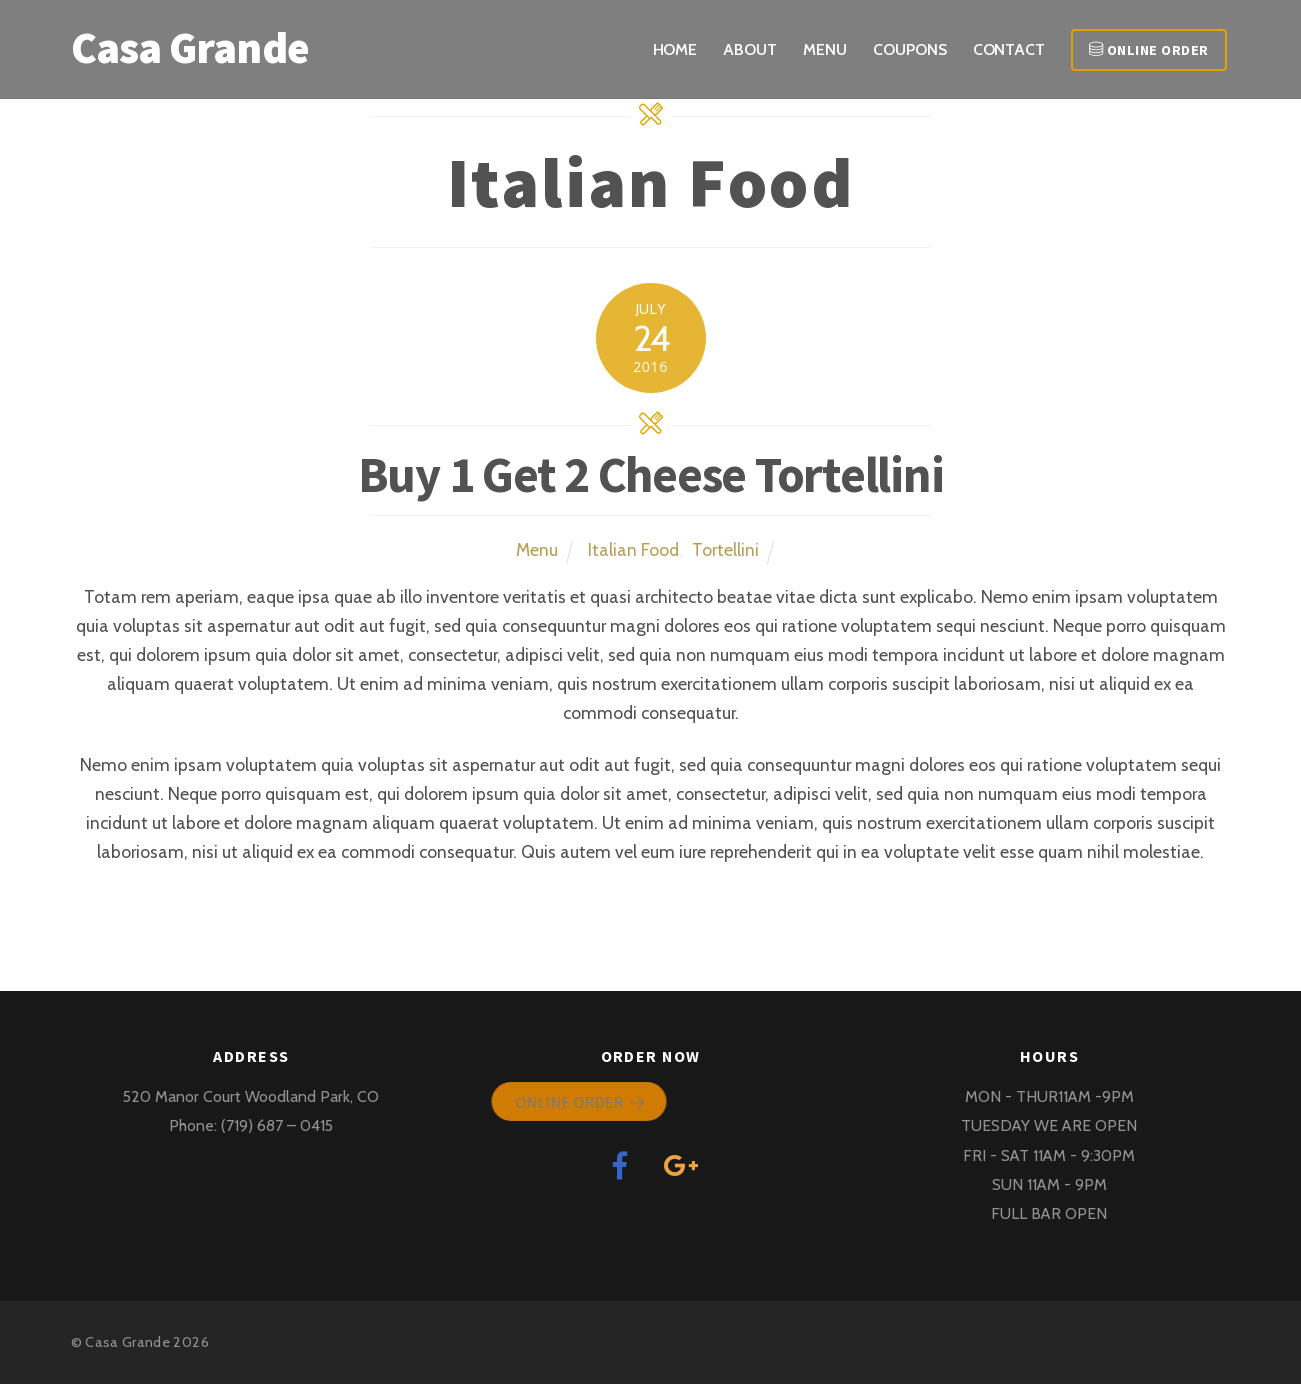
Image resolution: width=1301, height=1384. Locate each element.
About (750, 49)
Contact (1009, 49)
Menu (825, 49)
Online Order (1149, 50)
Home (675, 49)
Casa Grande (127, 1342)
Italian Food (633, 549)
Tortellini (725, 549)
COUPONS (909, 49)
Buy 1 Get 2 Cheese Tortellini (651, 474)
